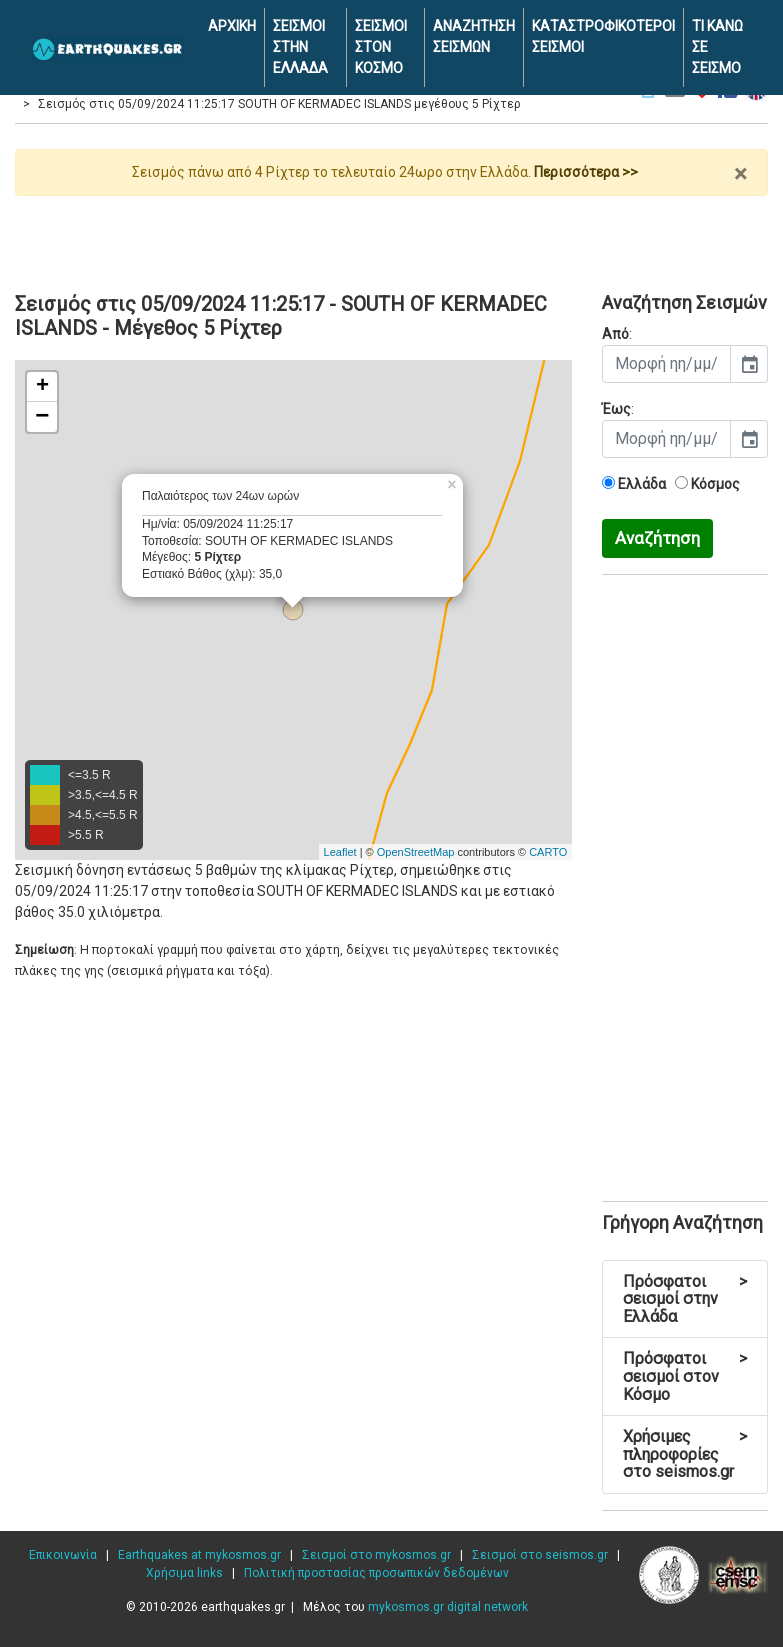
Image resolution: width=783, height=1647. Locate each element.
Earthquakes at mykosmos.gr (199, 1555)
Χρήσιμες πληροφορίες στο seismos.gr (685, 1454)
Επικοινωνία (63, 1555)
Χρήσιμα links (184, 1573)
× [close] (740, 174)
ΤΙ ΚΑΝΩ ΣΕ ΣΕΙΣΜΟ (717, 47)
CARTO (548, 852)
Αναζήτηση (657, 538)
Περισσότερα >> (586, 172)
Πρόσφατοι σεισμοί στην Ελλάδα (685, 1299)
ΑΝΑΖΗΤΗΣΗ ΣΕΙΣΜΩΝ (474, 36)
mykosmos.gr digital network (448, 1607)
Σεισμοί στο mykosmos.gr (376, 1555)
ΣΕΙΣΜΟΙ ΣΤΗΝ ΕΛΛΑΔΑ (300, 47)
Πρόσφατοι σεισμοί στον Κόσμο (685, 1376)
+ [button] (42, 387)
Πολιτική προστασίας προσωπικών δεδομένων (376, 1573)
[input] (666, 364)
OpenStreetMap (416, 852)
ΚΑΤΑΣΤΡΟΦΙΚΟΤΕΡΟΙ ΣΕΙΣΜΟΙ (603, 36)
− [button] (42, 417)
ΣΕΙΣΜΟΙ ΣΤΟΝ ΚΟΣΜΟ (381, 47)
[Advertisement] (391, 236)
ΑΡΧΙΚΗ (232, 26)
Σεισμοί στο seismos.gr (540, 1555)
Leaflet (340, 852)
